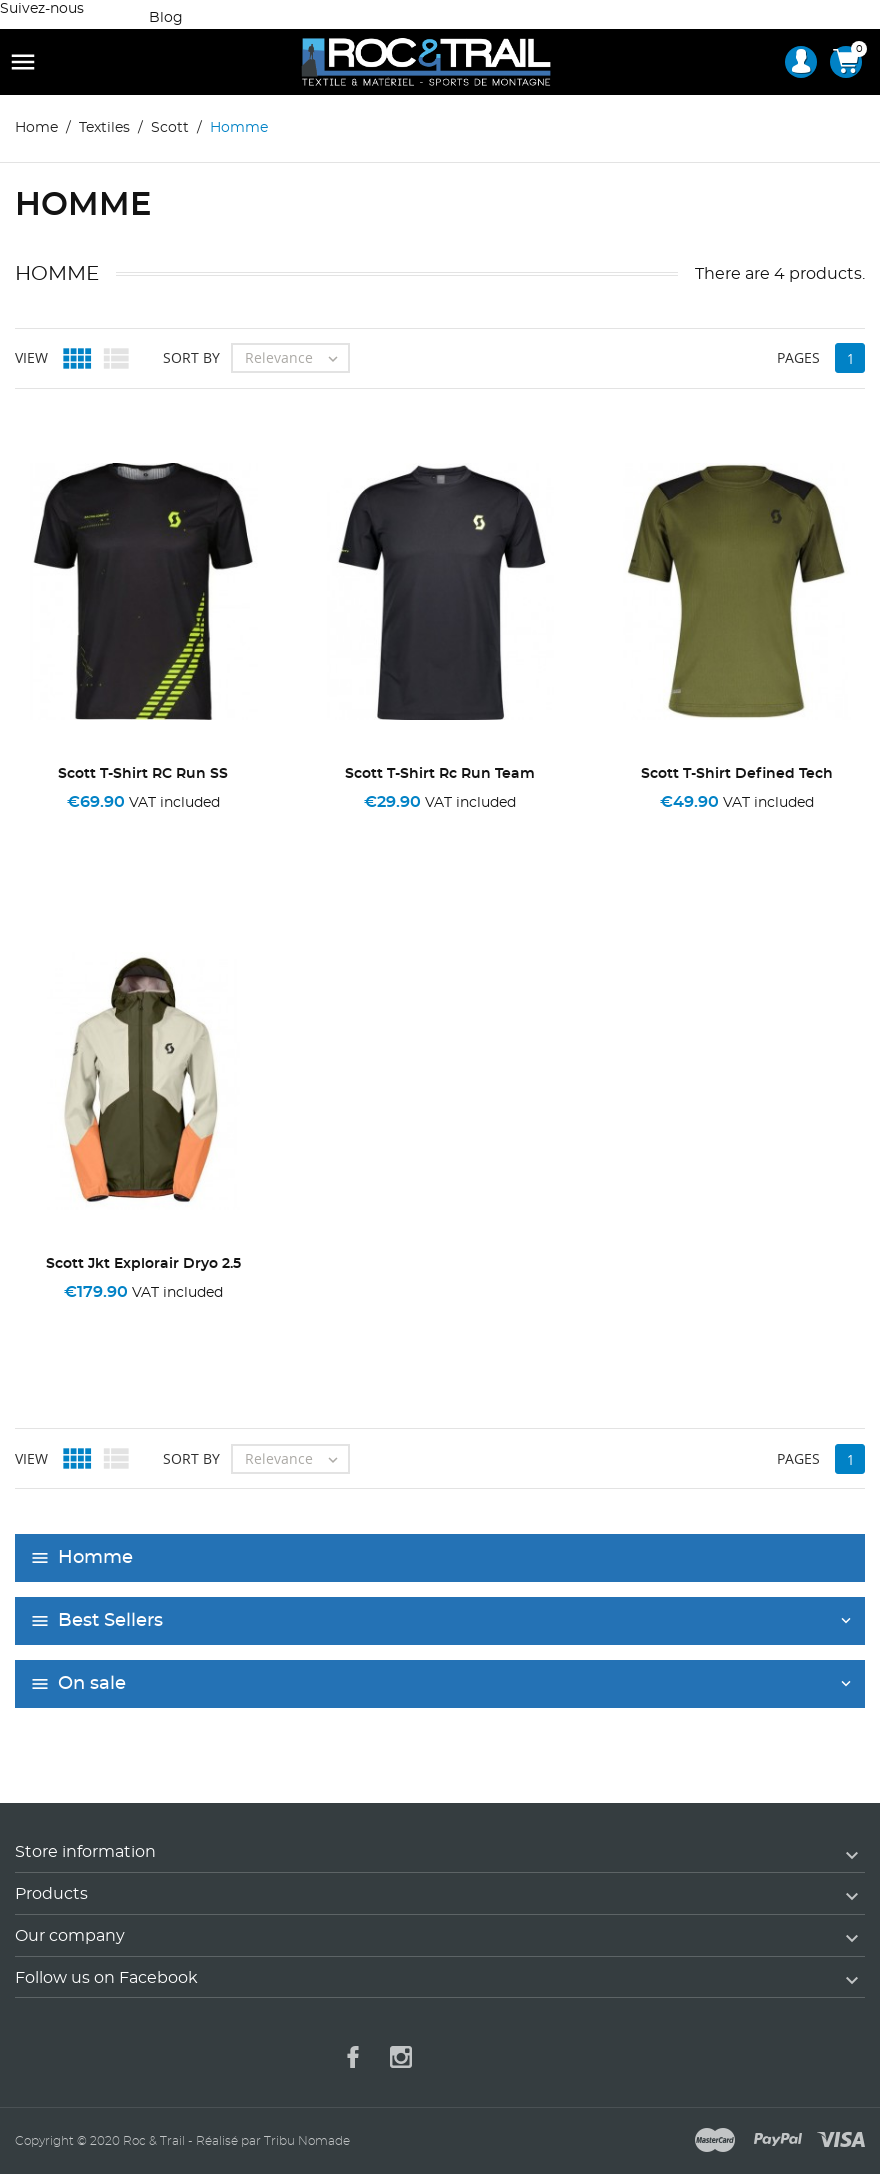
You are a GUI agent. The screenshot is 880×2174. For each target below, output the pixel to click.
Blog (166, 18)
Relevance (296, 358)
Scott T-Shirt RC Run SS (143, 774)
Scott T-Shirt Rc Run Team (440, 774)
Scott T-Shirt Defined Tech (737, 774)
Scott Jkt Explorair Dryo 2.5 (143, 1264)
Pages (798, 357)
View (31, 357)
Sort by (191, 357)
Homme (95, 1558)
